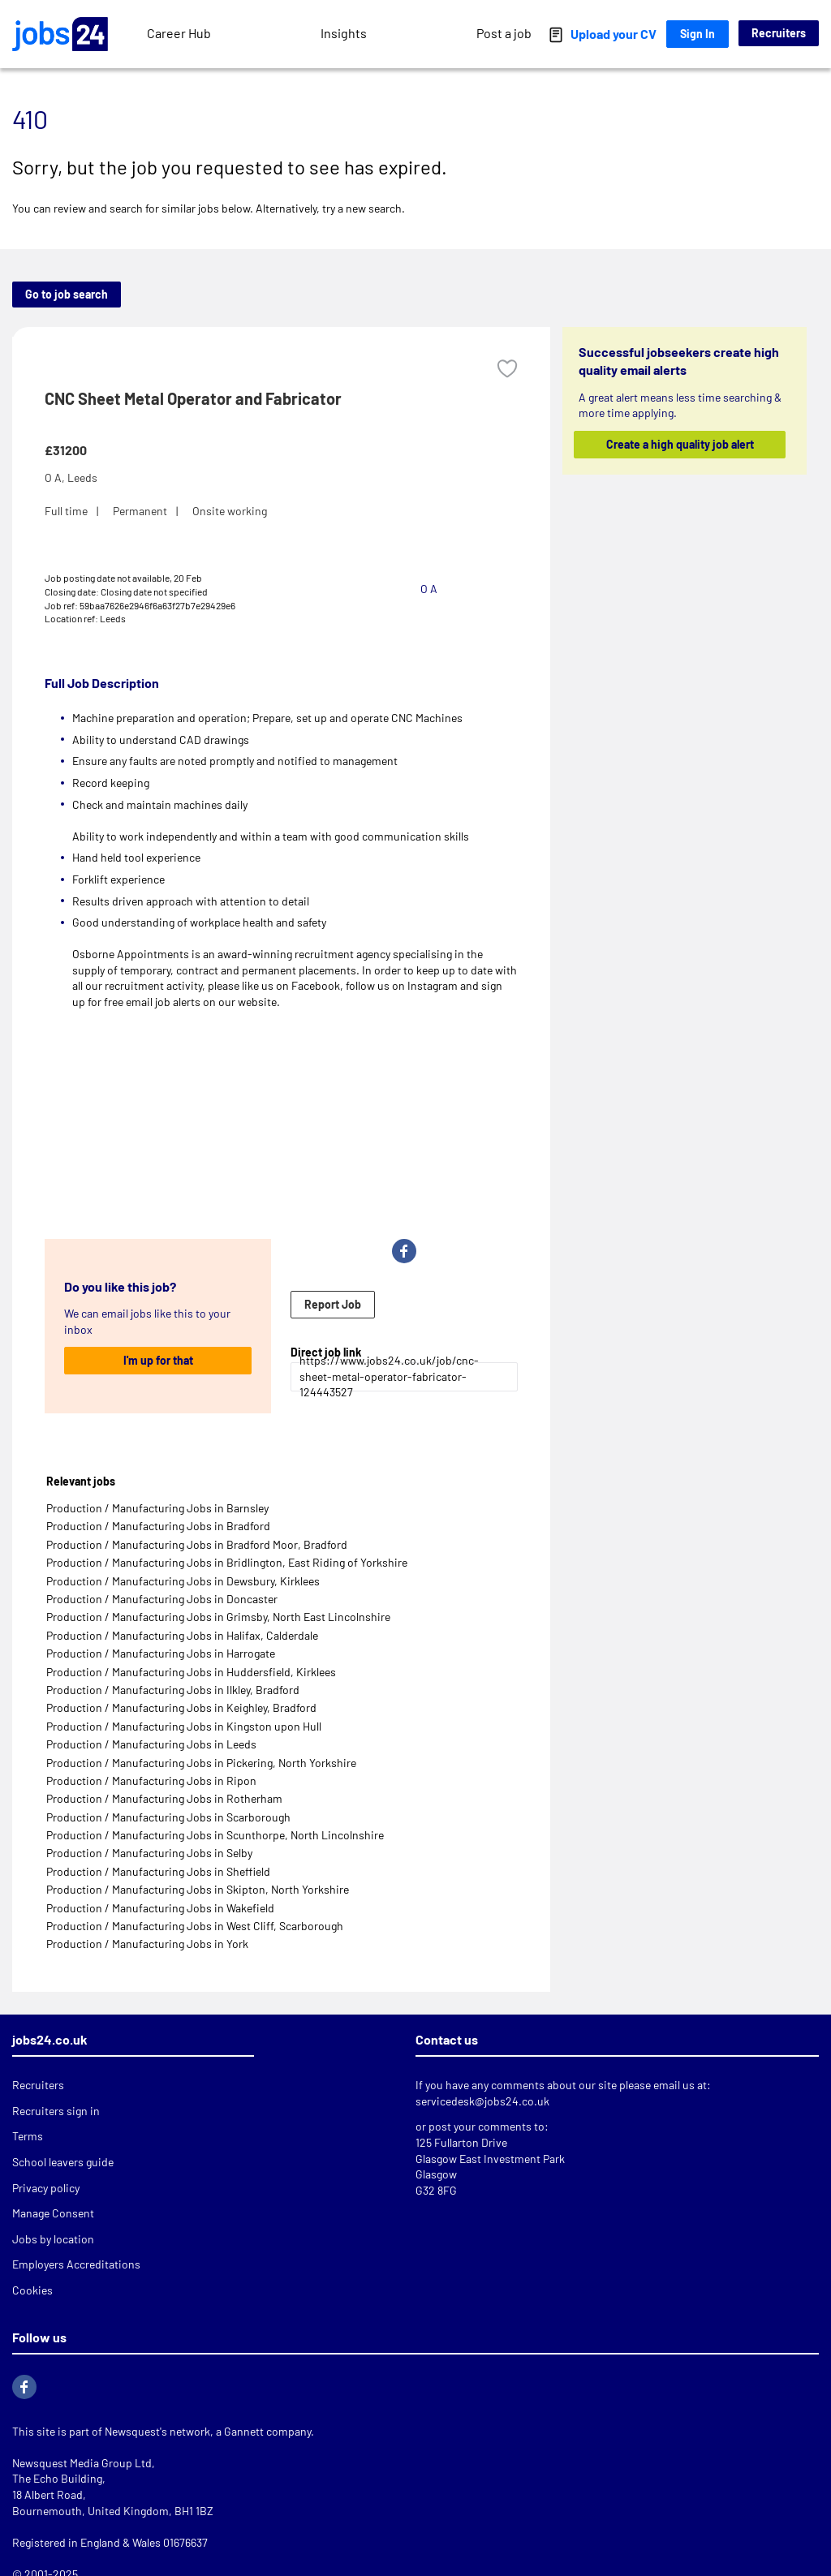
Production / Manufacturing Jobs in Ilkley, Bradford (172, 1690)
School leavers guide (63, 2162)
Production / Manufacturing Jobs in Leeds (151, 1744)
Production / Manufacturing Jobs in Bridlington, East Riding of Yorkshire (226, 1562)
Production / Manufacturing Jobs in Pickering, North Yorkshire (201, 1763)
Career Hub (179, 33)
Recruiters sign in (56, 2111)
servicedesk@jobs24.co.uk (482, 2101)
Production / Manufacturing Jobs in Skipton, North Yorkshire (197, 1889)
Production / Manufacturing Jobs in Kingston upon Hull (183, 1726)
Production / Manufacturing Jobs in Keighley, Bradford (181, 1707)
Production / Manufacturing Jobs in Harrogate (160, 1653)
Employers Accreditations (76, 2264)
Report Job (332, 1304)
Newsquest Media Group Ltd (82, 2463)
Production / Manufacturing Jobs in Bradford (158, 1526)
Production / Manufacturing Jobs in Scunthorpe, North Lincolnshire (215, 1835)
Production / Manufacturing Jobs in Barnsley (157, 1508)
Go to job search (66, 294)
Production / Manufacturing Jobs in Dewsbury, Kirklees (183, 1581)
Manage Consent (53, 2213)
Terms (27, 2136)
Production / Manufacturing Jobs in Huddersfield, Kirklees (191, 1672)
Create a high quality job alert (679, 444)
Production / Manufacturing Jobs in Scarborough (168, 1817)
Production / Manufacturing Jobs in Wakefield (160, 1908)
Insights (344, 33)
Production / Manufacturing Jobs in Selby (149, 1853)
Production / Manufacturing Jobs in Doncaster (162, 1599)
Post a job (504, 33)
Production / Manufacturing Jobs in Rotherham (164, 1798)
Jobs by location (53, 2239)
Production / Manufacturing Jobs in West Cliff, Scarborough (194, 1926)
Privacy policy (46, 2188)
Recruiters (778, 33)
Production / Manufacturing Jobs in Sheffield (158, 1871)
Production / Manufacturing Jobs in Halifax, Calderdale (182, 1635)
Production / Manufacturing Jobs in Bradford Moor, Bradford (196, 1544)
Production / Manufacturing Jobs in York (147, 1943)
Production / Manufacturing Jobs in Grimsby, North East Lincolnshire (218, 1616)
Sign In (697, 34)
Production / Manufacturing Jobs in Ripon (151, 1780)
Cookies (32, 2290)
